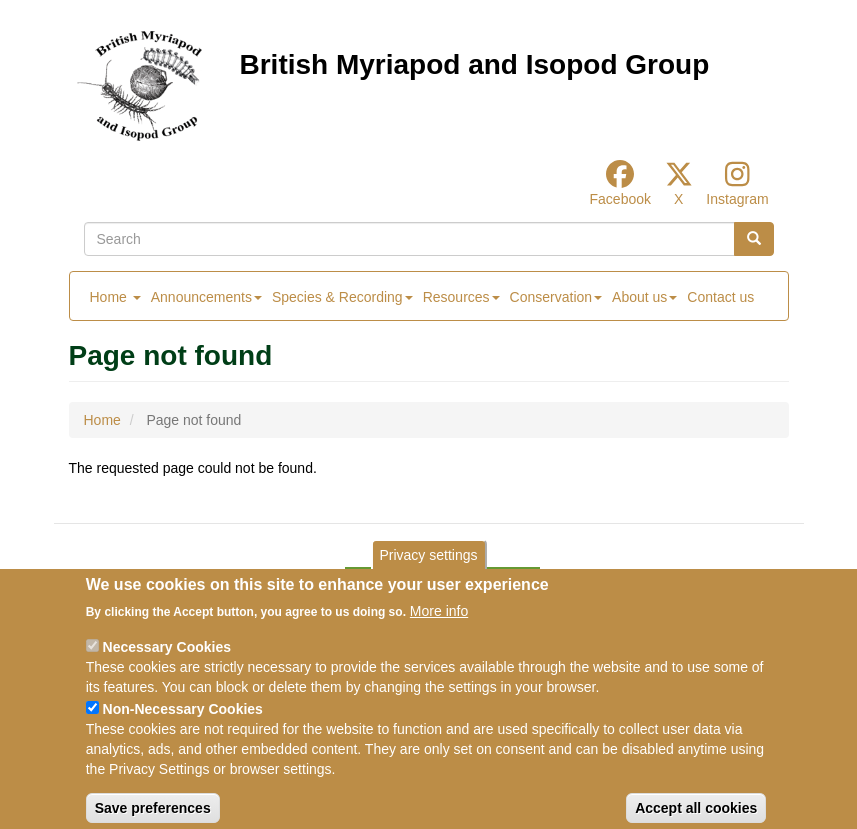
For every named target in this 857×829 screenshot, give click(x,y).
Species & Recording (342, 297)
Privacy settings (428, 572)
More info (439, 628)
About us (644, 297)
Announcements (206, 297)
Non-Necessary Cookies (183, 726)
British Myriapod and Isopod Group (475, 64)
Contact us (720, 297)
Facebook (620, 199)
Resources (461, 297)
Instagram (737, 199)
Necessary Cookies (167, 664)
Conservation (556, 297)
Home (115, 297)
